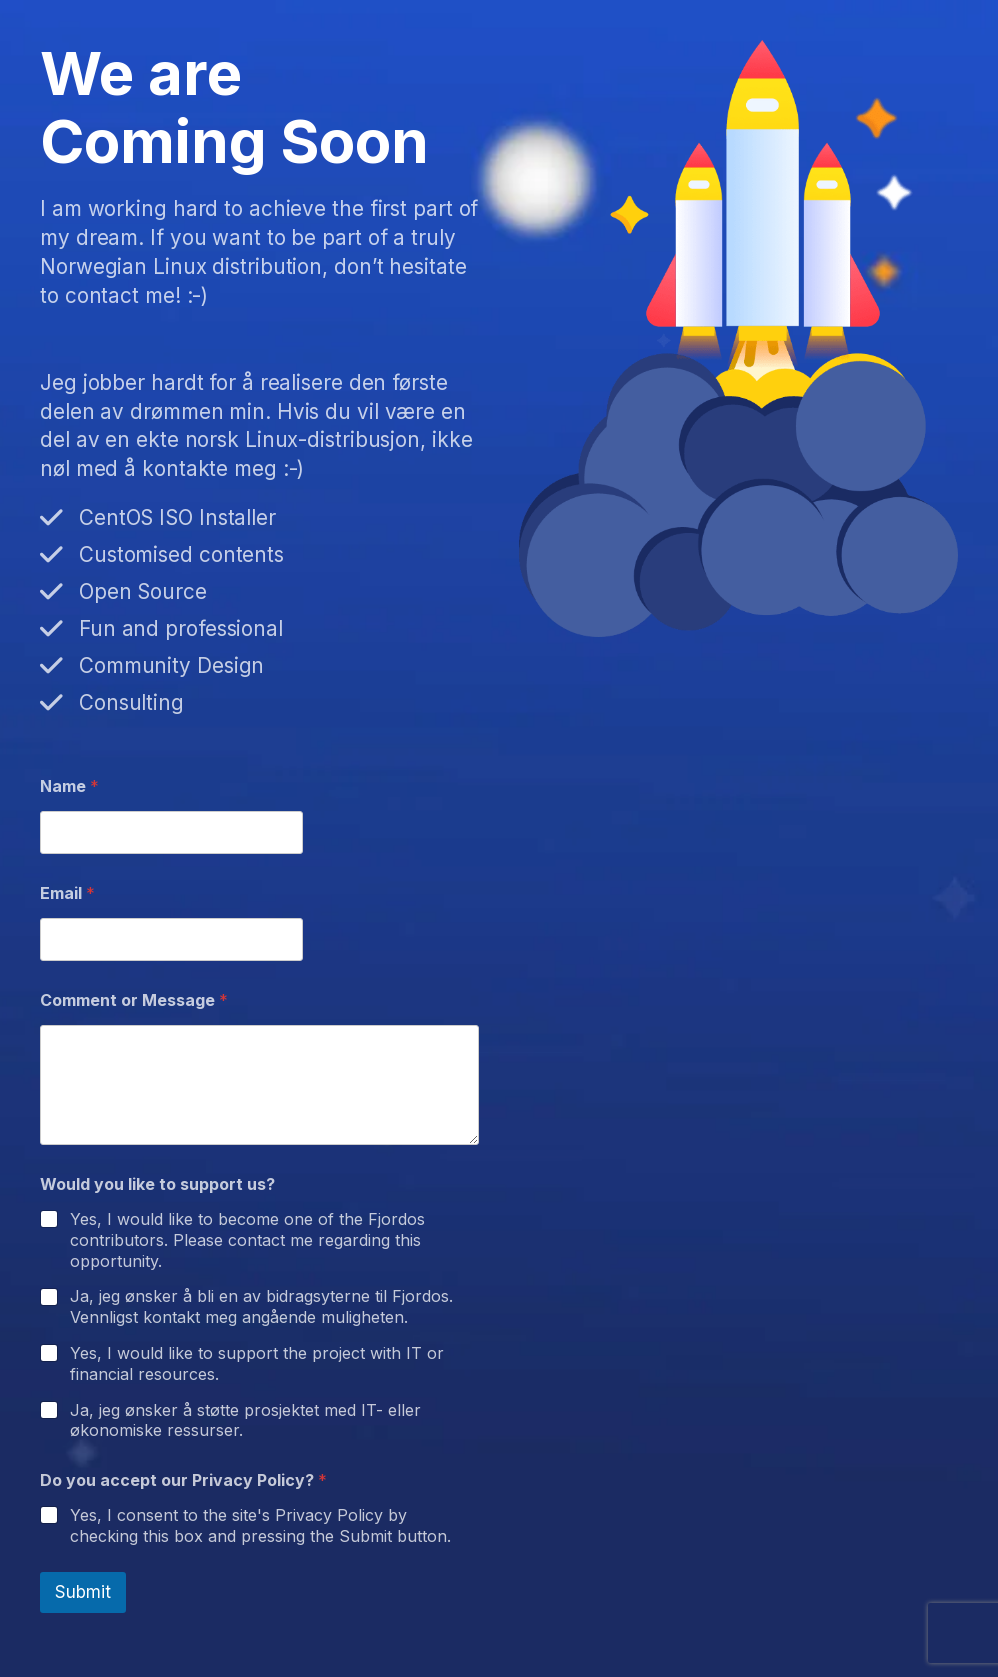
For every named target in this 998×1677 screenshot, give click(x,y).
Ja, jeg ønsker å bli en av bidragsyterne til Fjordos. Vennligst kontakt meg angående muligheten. (261, 1306)
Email (67, 893)
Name (69, 786)
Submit (83, 1592)
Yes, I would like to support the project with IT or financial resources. (257, 1363)
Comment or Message (134, 1000)
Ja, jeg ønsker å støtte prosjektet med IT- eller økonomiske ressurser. (245, 1420)
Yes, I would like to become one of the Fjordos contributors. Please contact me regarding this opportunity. (247, 1240)
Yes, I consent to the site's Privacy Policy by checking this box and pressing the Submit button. (260, 1525)
